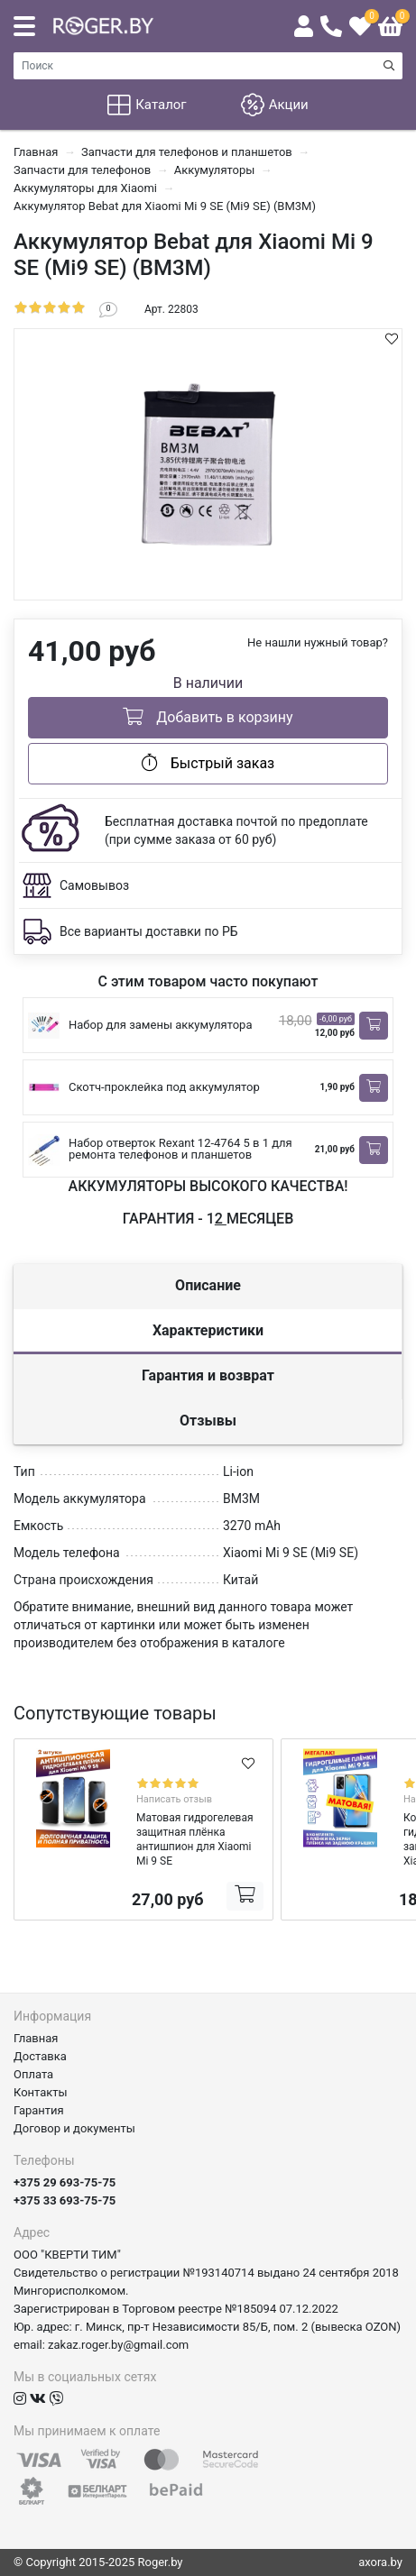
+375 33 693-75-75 (65, 2200)
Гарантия (39, 2110)
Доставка (40, 2056)
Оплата (33, 2074)
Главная (36, 2038)
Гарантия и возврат (208, 1375)
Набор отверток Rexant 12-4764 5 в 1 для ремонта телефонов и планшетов (180, 1148)
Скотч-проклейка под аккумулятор (164, 1087)
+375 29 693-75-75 (65, 2182)
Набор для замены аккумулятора (160, 1024)
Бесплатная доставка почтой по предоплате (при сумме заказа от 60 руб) (236, 830)
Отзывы (208, 1420)
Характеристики (208, 1330)
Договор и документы (74, 2128)
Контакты (41, 2092)
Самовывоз (94, 885)
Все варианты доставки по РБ (149, 931)
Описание (208, 1285)
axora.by (380, 2562)
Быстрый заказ (208, 763)
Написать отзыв (174, 1799)
